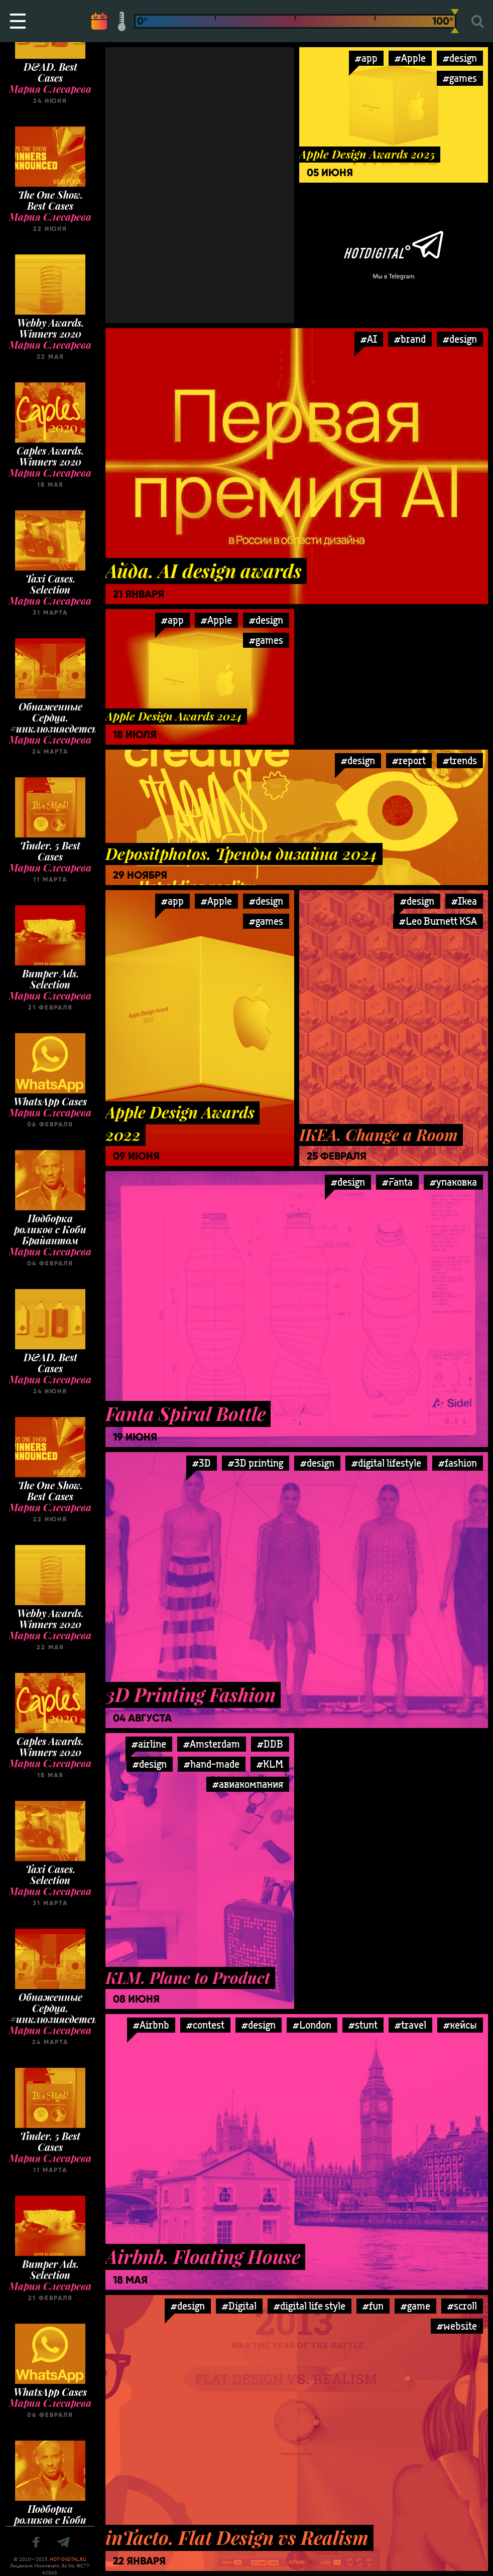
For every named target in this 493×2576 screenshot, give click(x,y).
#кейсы (460, 2025)
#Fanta (397, 1182)
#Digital (239, 2306)
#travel (410, 2025)
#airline (149, 1744)
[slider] (455, 21)
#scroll (462, 2306)
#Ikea (464, 901)
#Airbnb (151, 2025)
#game (415, 2306)
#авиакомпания (247, 1784)
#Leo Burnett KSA (438, 921)
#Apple (410, 58)
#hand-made (211, 1764)
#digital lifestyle (386, 1463)
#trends (460, 760)
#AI (368, 339)
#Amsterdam (211, 1744)
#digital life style (309, 2306)
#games (460, 78)
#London (312, 2025)
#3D (201, 1463)
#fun (373, 2306)
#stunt (363, 2025)
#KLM (270, 1764)
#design (460, 58)
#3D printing (255, 1463)
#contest (205, 2025)
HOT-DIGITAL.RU (68, 2559)
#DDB (270, 1744)
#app (366, 58)
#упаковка (453, 1182)
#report (409, 760)
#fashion (457, 1463)
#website (457, 2326)
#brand (410, 339)
